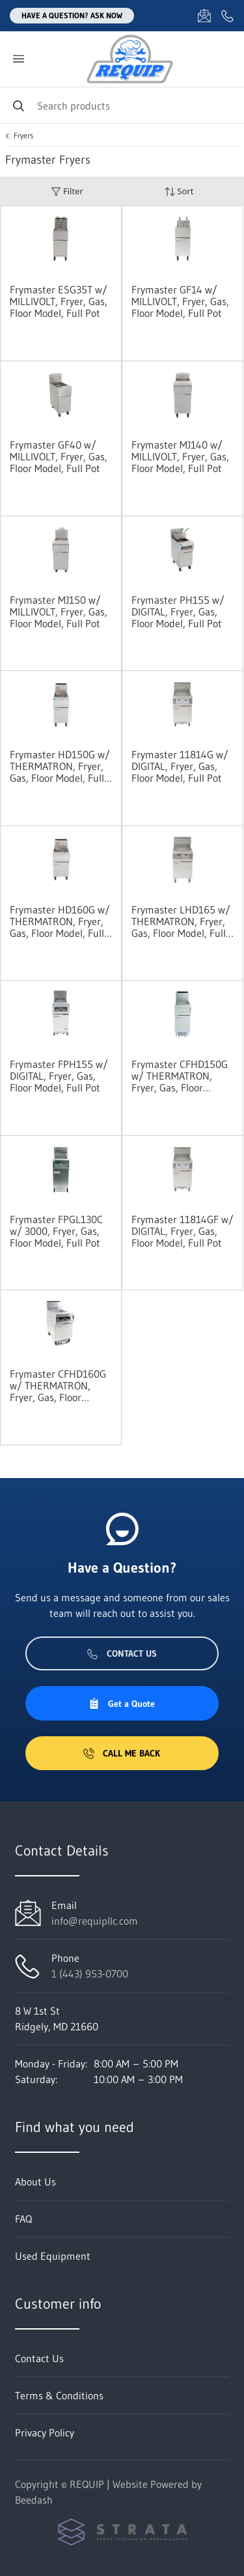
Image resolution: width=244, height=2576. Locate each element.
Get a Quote (121, 1704)
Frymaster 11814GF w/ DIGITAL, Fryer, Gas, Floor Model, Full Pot (182, 1231)
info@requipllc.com (94, 1920)
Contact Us (122, 1653)
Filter (67, 191)
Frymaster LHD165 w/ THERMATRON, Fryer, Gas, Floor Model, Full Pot (180, 921)
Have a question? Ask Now (71, 15)
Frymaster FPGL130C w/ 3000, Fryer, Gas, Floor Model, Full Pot (56, 1231)
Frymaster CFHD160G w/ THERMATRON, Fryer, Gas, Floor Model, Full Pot (58, 1385)
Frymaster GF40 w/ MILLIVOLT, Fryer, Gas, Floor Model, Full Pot (58, 456)
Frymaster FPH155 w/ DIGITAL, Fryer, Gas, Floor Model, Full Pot (59, 1075)
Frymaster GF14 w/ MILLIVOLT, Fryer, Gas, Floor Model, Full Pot (180, 301)
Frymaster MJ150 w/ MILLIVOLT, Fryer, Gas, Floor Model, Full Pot (58, 611)
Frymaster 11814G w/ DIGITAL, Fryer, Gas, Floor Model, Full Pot (179, 766)
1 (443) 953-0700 (89, 1973)
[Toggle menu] (18, 59)
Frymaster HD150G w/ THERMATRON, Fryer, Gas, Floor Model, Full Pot (60, 766)
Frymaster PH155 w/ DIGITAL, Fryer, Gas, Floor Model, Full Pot (177, 611)
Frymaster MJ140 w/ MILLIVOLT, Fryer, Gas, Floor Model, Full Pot (180, 456)
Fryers (23, 135)
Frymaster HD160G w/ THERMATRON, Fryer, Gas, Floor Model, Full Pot (60, 921)
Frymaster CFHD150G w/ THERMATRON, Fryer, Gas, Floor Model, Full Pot (179, 1075)
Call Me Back (121, 1753)
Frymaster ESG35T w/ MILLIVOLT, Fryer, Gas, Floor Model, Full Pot (58, 301)
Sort (179, 191)
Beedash (34, 2499)
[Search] (122, 105)
